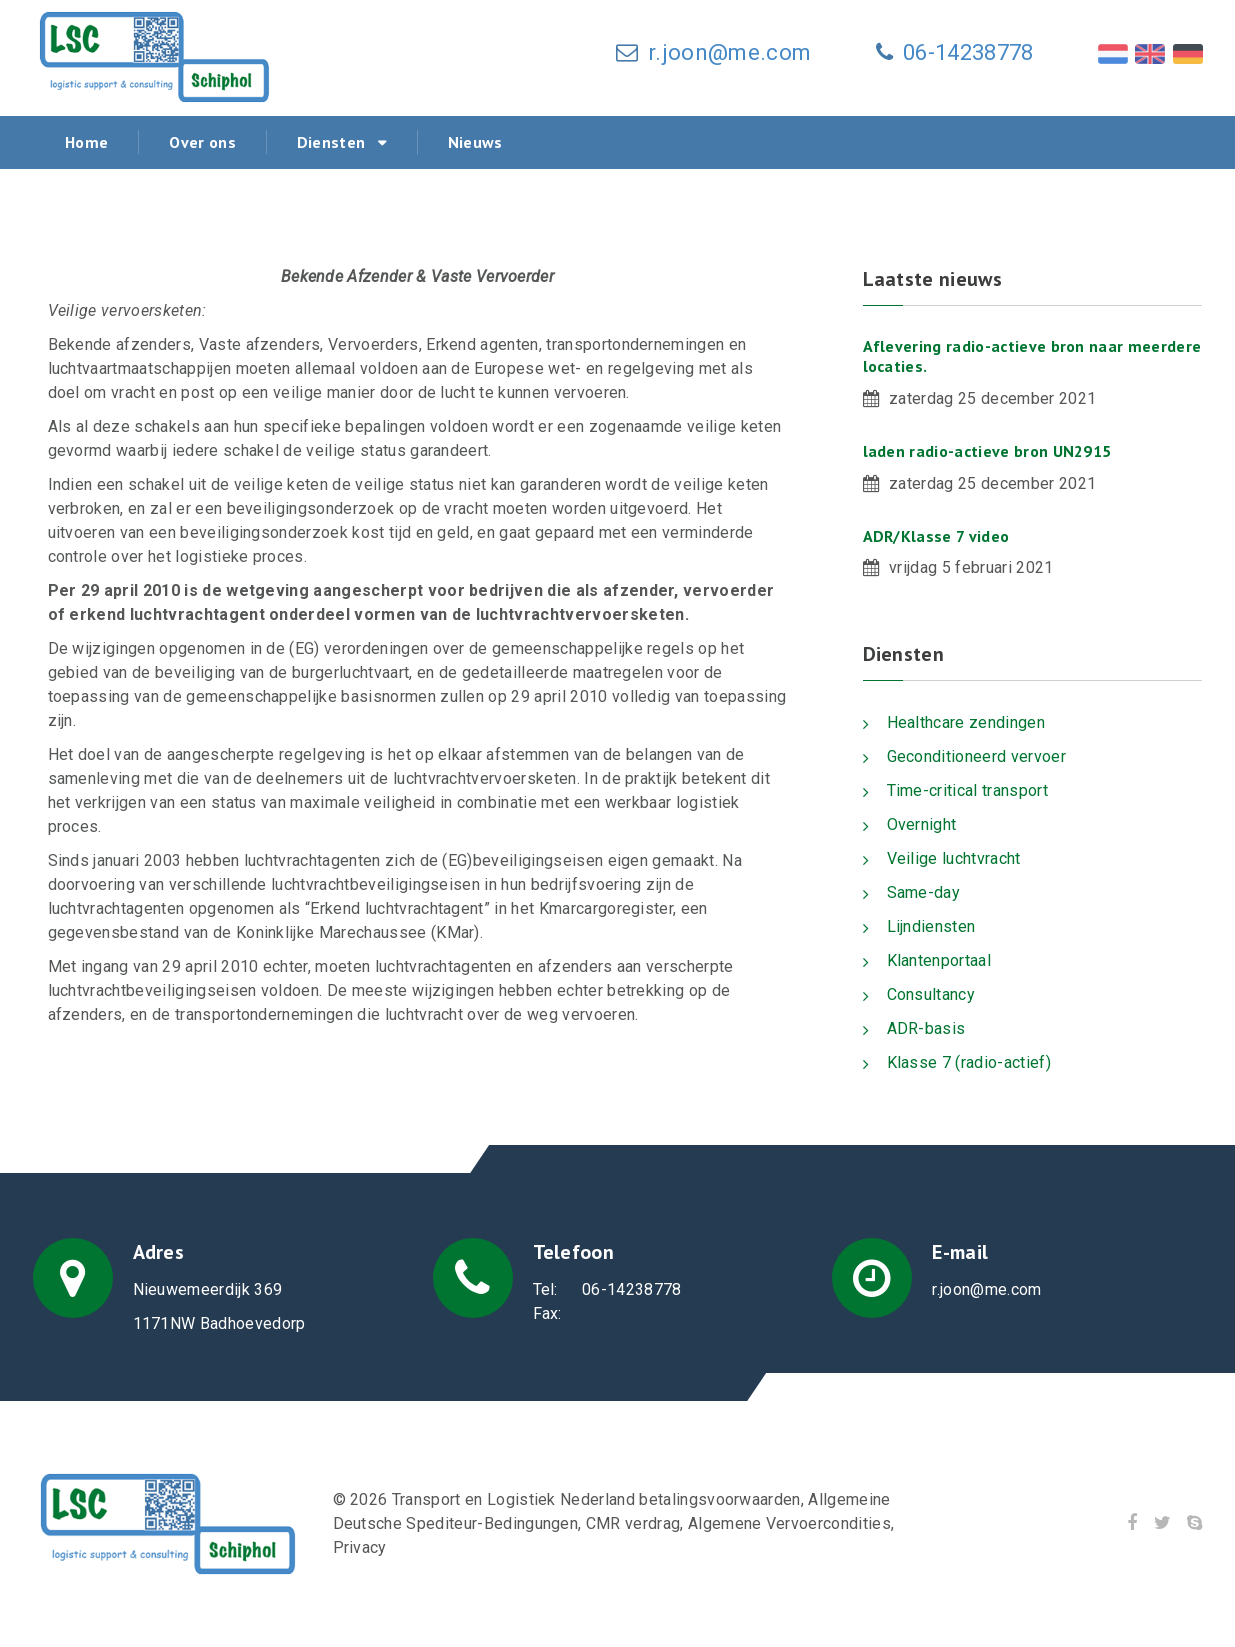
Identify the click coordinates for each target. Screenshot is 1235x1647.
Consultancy (931, 994)
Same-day (924, 892)
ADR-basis (926, 1028)
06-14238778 (968, 52)
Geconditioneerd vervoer (976, 756)
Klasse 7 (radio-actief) (969, 1062)
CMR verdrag (635, 1523)
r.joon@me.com (729, 52)
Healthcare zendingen (966, 722)
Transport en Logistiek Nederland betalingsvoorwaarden (598, 1499)
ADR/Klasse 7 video (936, 536)
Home (86, 142)
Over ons (202, 142)
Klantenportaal (939, 960)
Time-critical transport (967, 790)
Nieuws (475, 142)
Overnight (922, 824)
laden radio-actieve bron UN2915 (987, 451)
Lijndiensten (931, 926)
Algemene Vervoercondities (791, 1523)
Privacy (360, 1547)
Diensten (331, 142)
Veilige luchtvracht (954, 858)
